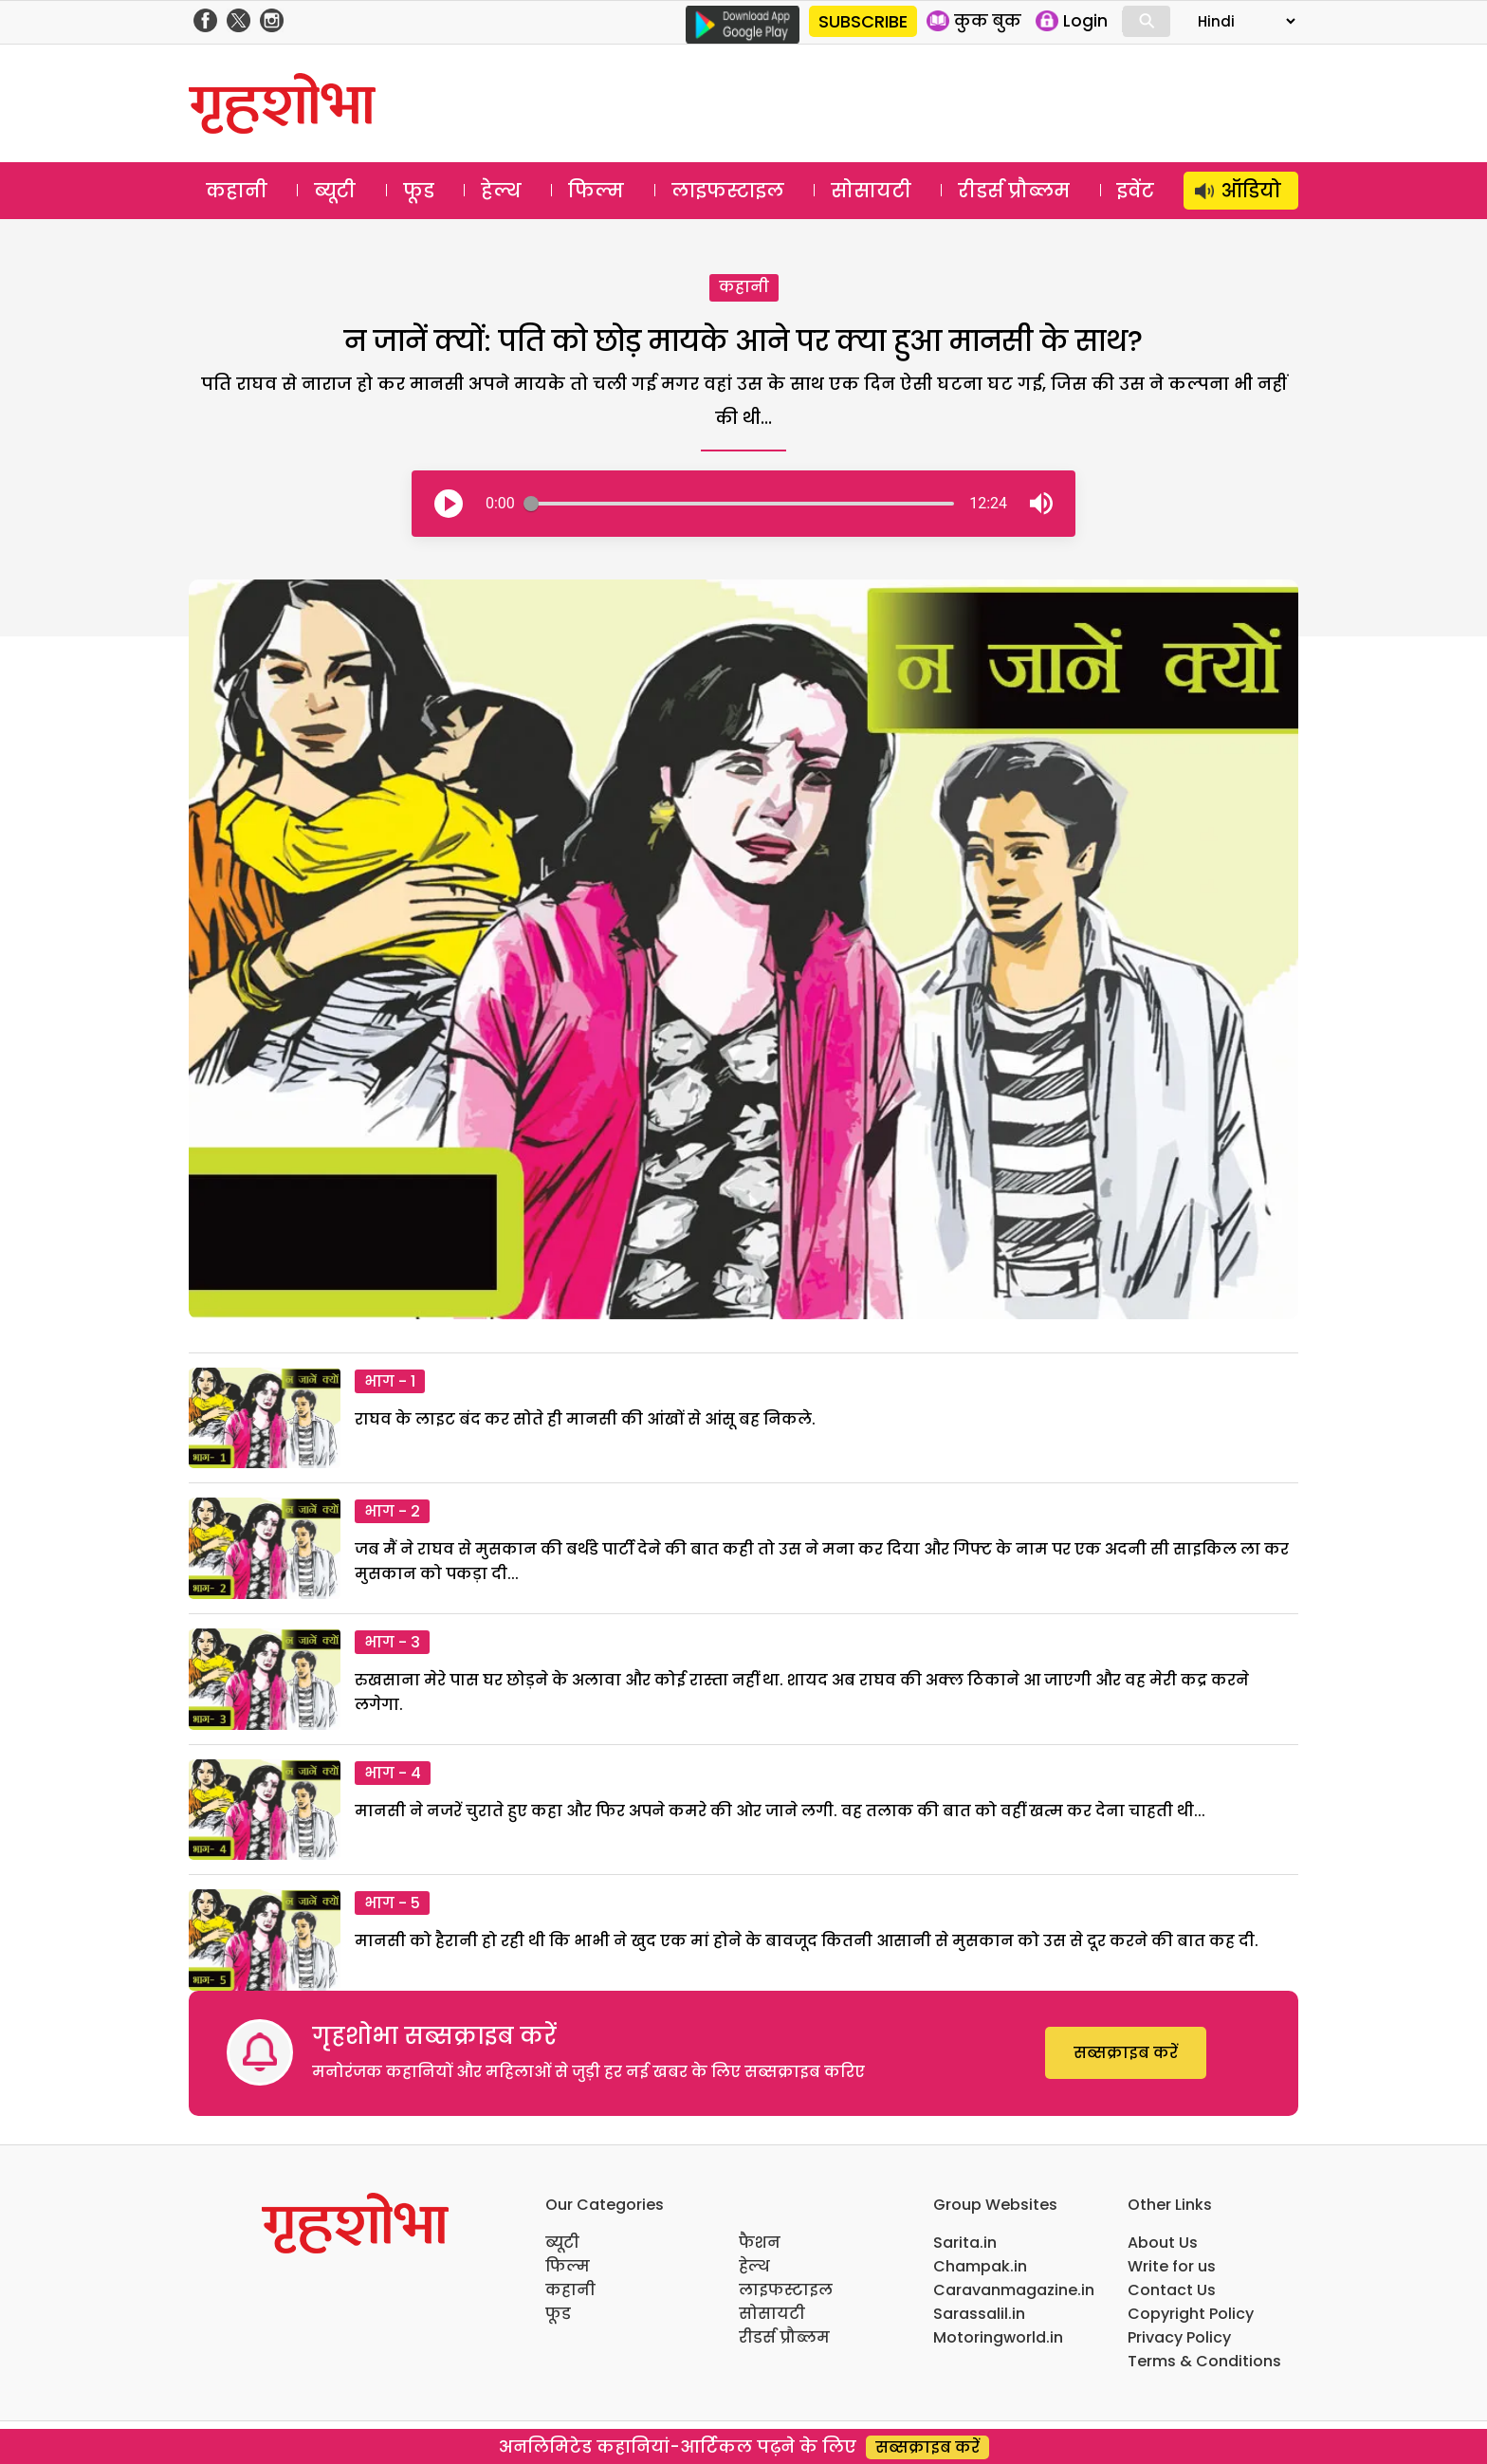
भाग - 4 (392, 1773)
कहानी (236, 190)
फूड (418, 190)
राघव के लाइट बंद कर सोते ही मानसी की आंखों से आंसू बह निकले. (585, 1419)
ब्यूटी (335, 190)
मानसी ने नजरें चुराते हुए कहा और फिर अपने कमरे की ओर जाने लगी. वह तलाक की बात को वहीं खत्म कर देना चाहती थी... (780, 1811)
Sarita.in (965, 2242)
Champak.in (980, 2266)
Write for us (1172, 2266)
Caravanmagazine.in (1013, 2290)
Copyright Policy (1191, 2314)
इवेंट (1135, 190)
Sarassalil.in (979, 2314)
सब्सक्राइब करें (1126, 2053)
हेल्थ (501, 190)
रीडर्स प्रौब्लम (1014, 190)
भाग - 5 (392, 1903)
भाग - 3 (392, 1642)
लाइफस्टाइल (727, 190)
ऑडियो (1251, 190)
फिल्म (596, 190)
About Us (1163, 2242)
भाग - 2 (392, 1511)
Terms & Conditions (1204, 2361)
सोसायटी (871, 190)
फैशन (759, 2242)
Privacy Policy (1179, 2337)
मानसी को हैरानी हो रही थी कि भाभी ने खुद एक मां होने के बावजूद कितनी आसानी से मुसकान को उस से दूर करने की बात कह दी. (806, 1941)
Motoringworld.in (998, 2337)
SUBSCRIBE (863, 21)
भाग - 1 (389, 1381)
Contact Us (1172, 2290)
